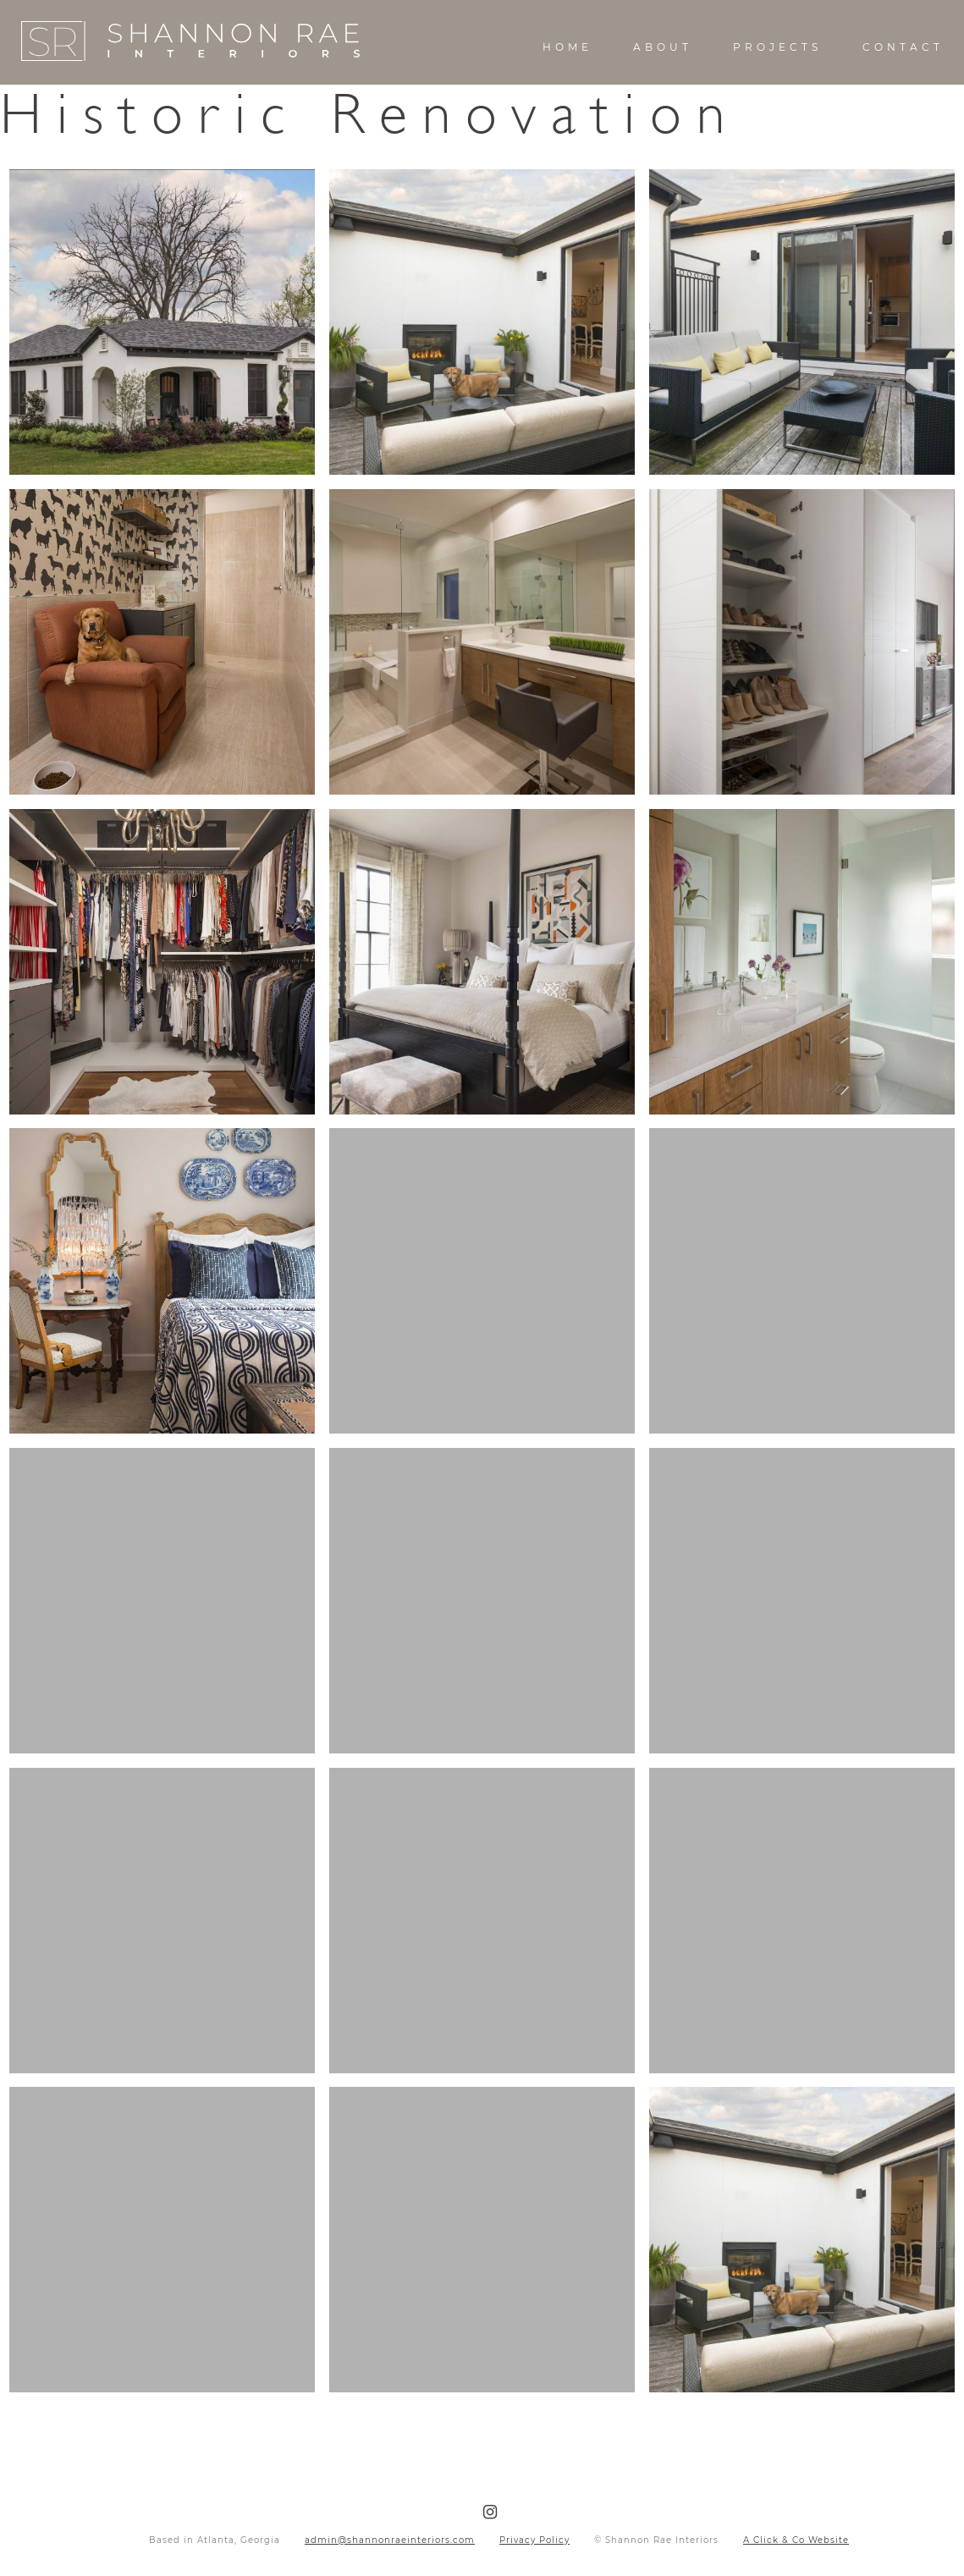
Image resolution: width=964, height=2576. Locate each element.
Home (567, 47)
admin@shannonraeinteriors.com (390, 2540)
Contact (903, 47)
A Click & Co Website (796, 2540)
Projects (777, 47)
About (662, 47)
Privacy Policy (534, 2540)
